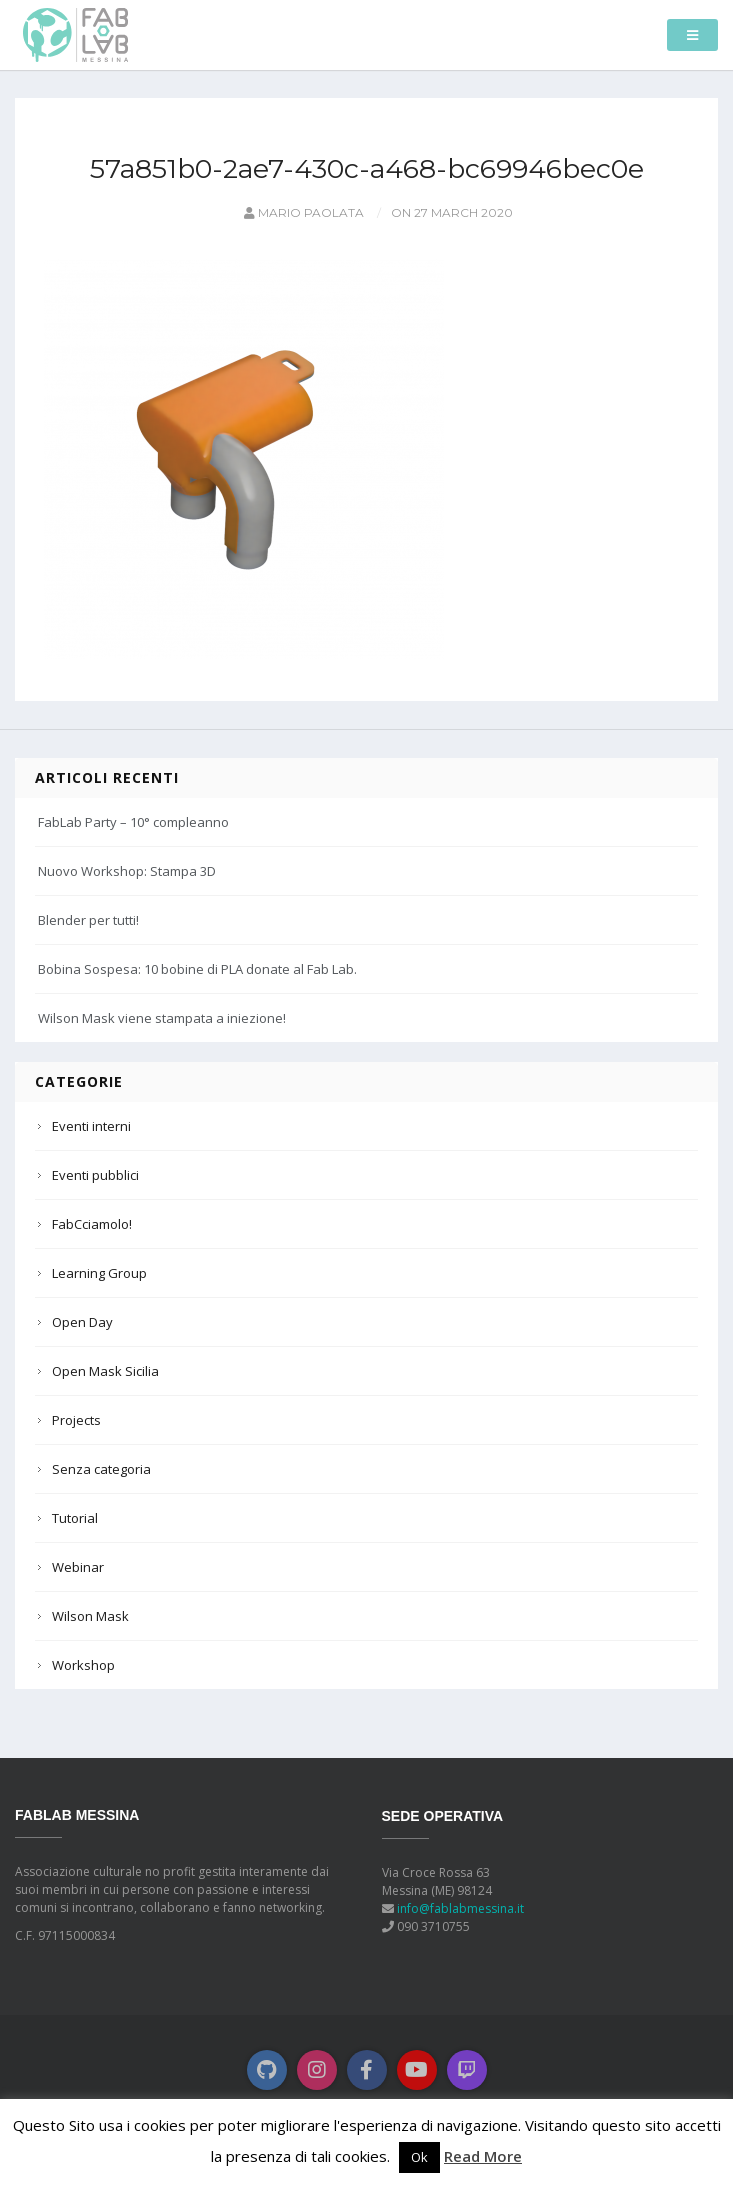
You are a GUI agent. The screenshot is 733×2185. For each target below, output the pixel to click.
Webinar (78, 1567)
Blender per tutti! (88, 920)
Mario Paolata (302, 212)
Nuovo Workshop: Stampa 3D (127, 871)
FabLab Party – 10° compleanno (133, 822)
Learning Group (99, 1273)
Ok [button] (419, 2157)
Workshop (83, 1665)
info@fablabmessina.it (460, 1908)
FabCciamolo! (92, 1224)
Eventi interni (91, 1126)
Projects (76, 1420)
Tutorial (75, 1518)
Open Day (82, 1322)
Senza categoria (101, 1469)
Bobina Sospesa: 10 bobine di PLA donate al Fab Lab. (197, 969)
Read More (483, 2156)
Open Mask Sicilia (105, 1371)
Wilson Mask (90, 1616)
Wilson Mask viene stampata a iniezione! (162, 1018)
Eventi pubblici (95, 1175)
